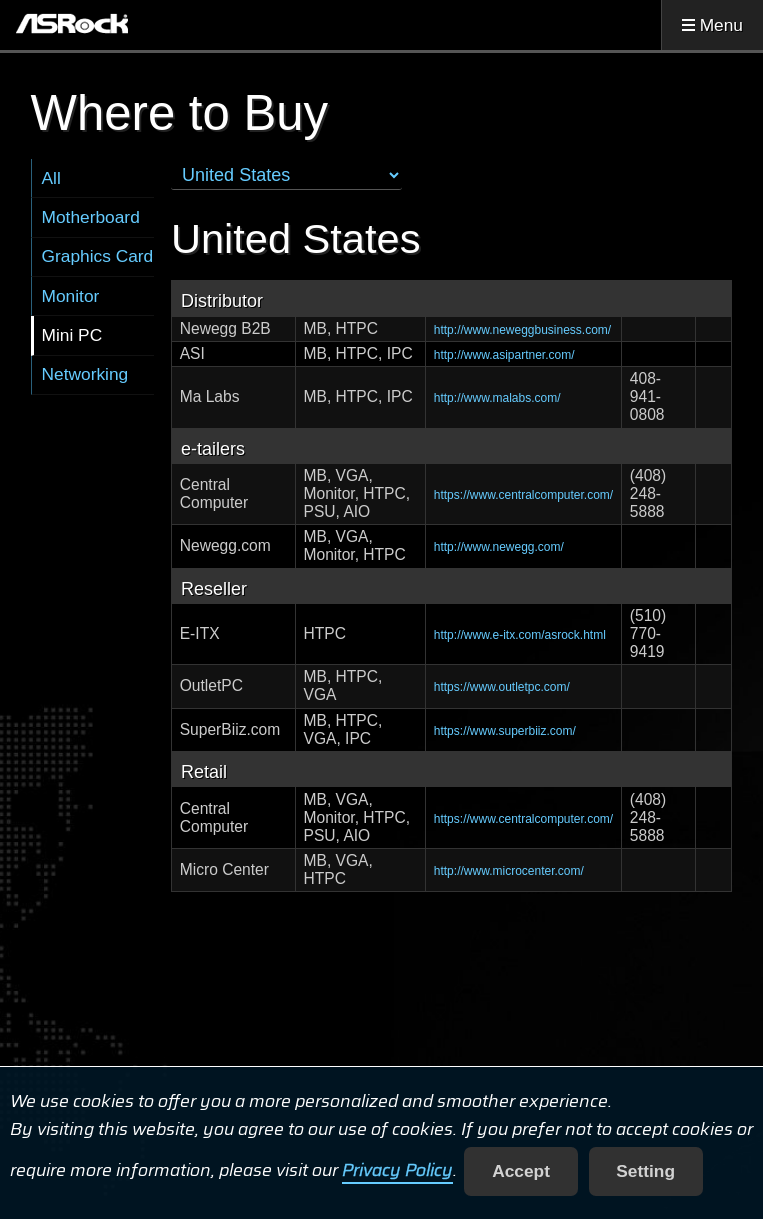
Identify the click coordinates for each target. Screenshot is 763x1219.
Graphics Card (98, 256)
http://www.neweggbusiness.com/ (522, 330)
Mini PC (72, 335)
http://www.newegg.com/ (499, 547)
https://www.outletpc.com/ (502, 687)
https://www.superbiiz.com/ (505, 731)
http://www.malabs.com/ (497, 398)
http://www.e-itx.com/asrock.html (520, 635)
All (51, 178)
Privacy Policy (397, 1171)
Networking (85, 374)
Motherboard (91, 217)
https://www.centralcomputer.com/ (523, 495)
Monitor (71, 296)
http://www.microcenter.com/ (509, 871)
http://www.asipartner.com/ (504, 355)
